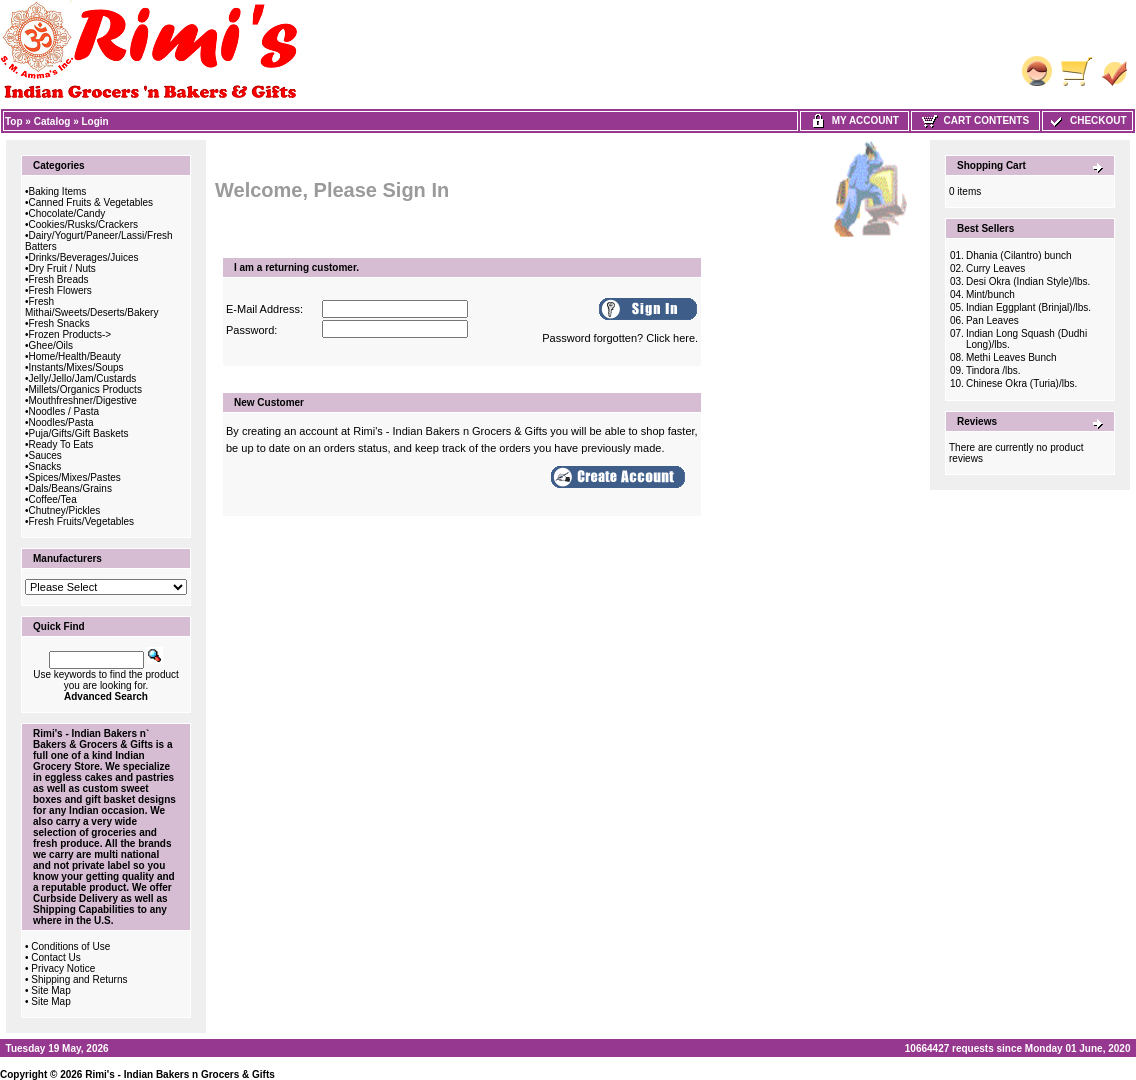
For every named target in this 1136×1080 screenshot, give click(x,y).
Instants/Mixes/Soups (76, 367)
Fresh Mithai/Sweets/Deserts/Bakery (91, 307)
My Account (854, 120)
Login (95, 121)
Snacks (45, 466)
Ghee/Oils (51, 345)
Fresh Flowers (60, 290)
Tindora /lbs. (993, 370)
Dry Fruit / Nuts (62, 268)
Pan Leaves (992, 320)
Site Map (50, 990)
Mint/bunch (990, 294)
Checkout (1087, 120)
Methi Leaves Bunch (1011, 357)
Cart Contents (975, 120)
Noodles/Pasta (61, 422)
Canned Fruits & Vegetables (91, 202)
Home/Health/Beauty (75, 356)
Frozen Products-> (70, 334)
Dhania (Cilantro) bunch (1019, 255)
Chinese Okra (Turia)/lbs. (1021, 383)
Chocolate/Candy (67, 213)
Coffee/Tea (53, 499)
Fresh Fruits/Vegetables (82, 521)
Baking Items (58, 191)
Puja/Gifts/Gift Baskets (79, 433)
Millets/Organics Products (85, 389)
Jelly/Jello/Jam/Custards (83, 378)
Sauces (45, 455)
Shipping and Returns (79, 979)
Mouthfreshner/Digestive (83, 400)
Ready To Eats (61, 444)
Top (14, 121)
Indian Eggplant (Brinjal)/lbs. (1028, 307)
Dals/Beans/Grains (70, 488)
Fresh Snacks (59, 323)
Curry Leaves (995, 268)
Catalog (52, 121)
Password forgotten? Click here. (620, 338)
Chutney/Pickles (65, 510)
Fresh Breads (59, 279)
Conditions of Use (70, 946)
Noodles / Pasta (64, 411)
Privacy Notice (63, 968)
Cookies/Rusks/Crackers (83, 224)
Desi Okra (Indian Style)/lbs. (1028, 281)
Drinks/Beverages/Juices (84, 257)
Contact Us (55, 957)
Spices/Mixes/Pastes (75, 477)
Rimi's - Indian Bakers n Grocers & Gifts (180, 1074)
